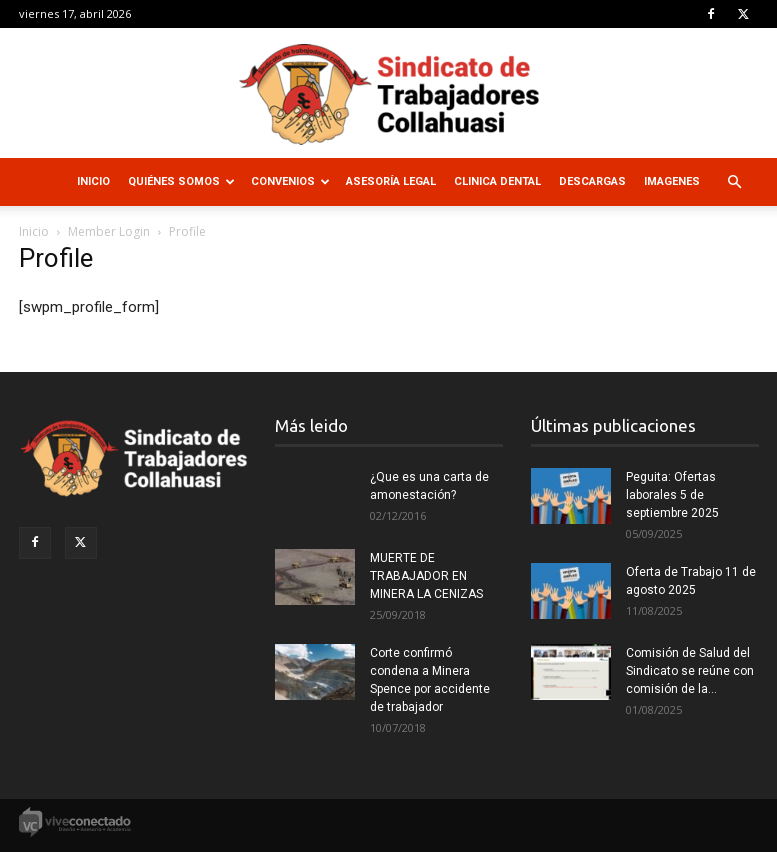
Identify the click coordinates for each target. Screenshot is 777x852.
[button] (735, 182)
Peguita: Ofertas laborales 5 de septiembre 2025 (672, 495)
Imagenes (672, 181)
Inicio (93, 181)
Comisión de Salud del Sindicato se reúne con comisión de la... (690, 671)
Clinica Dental (497, 181)
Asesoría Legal (391, 181)
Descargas (592, 181)
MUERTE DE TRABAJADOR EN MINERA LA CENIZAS (426, 576)
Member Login (109, 231)
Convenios (290, 181)
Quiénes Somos (181, 181)
